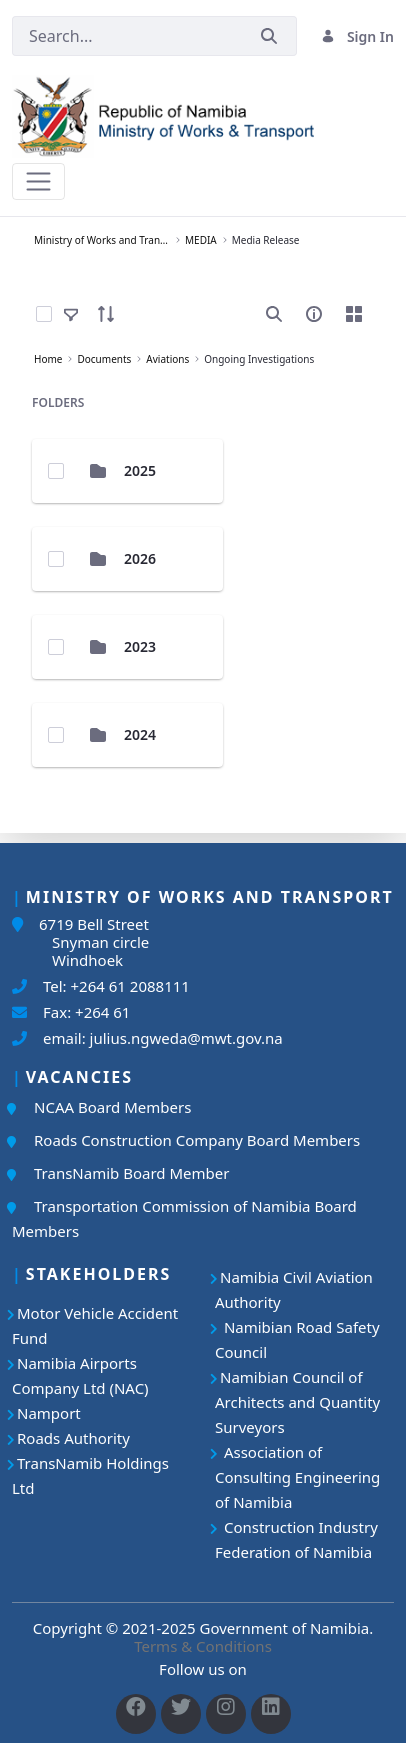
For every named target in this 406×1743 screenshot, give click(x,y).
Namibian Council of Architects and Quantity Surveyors (297, 1402)
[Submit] (269, 36)
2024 (140, 734)
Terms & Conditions (203, 1646)
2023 (140, 646)
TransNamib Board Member (131, 1173)
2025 (140, 470)
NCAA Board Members (112, 1107)
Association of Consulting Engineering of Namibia (297, 1477)
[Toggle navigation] (38, 181)
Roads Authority (73, 1438)
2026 (140, 558)
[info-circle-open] (314, 314)
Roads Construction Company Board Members (197, 1140)
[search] (274, 314)
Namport (49, 1413)
